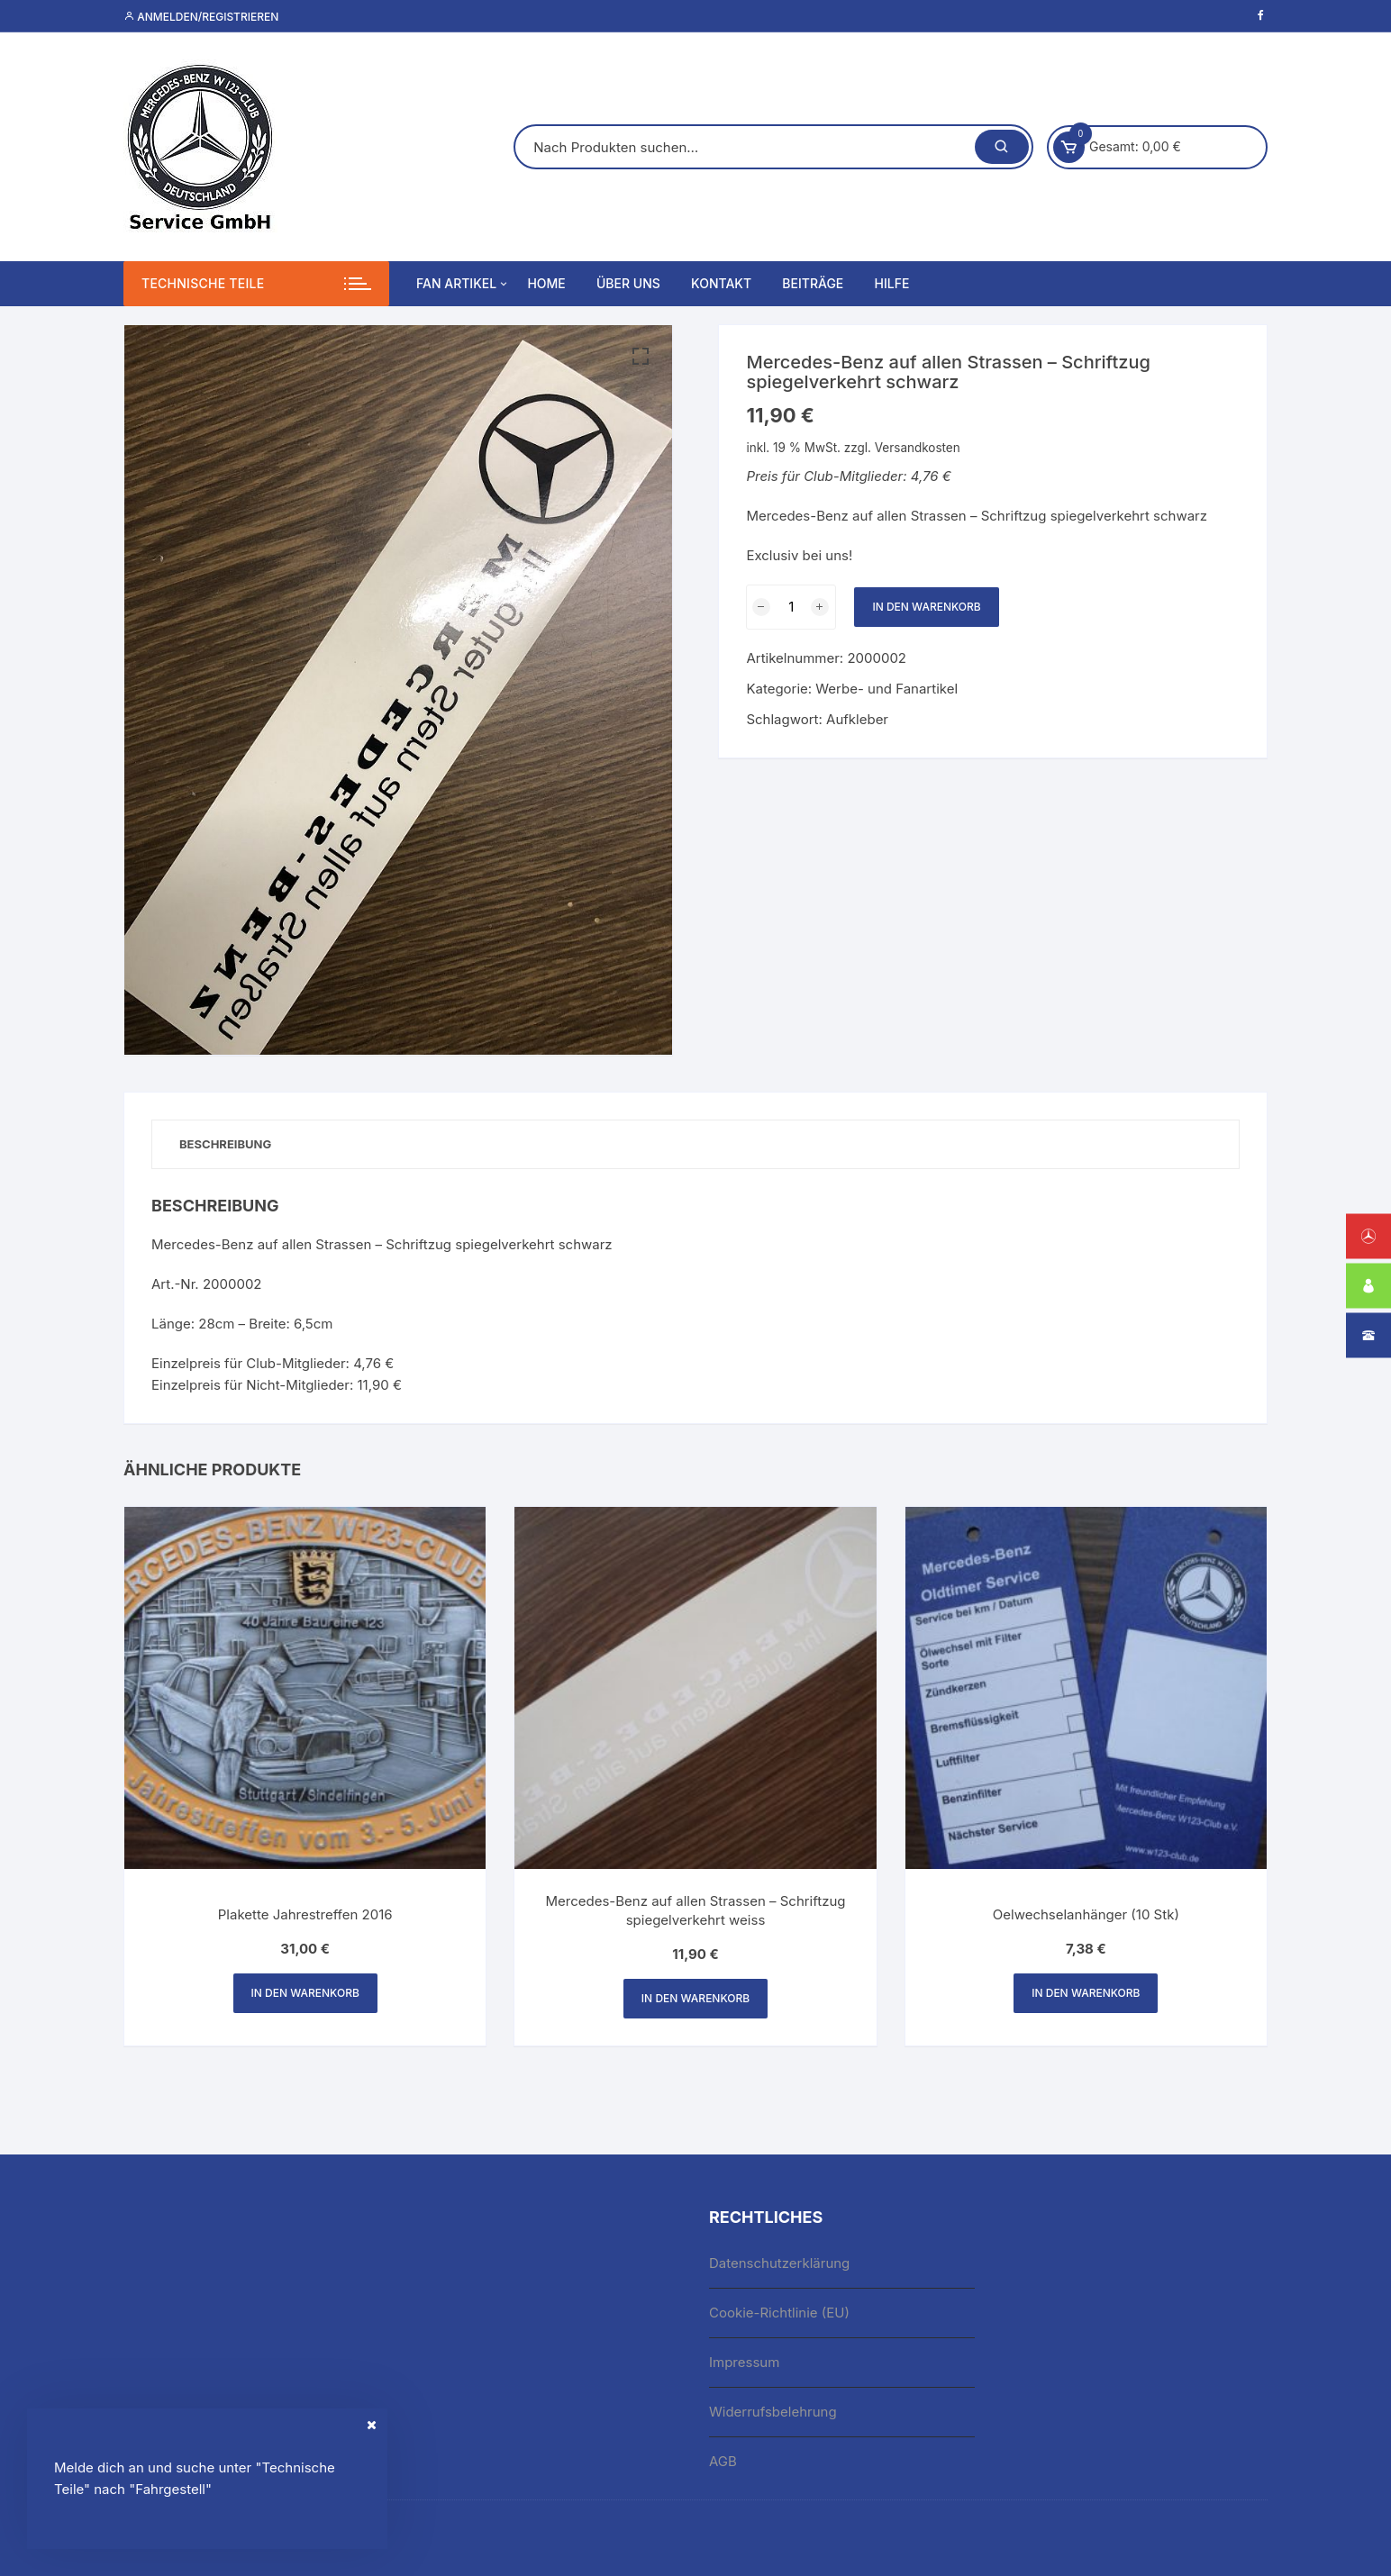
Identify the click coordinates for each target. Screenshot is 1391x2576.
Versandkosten (917, 447)
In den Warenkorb (926, 606)
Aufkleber (857, 719)
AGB (723, 2461)
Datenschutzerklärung (779, 2263)
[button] (640, 356)
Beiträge (812, 283)
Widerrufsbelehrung (773, 2411)
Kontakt (721, 283)
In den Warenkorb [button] (305, 1993)
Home (546, 283)
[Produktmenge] (791, 607)
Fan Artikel (463, 283)
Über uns (628, 283)
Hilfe (892, 283)
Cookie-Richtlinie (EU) (779, 2312)
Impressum (744, 2362)
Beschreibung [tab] (225, 1144)
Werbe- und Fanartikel (886, 688)
